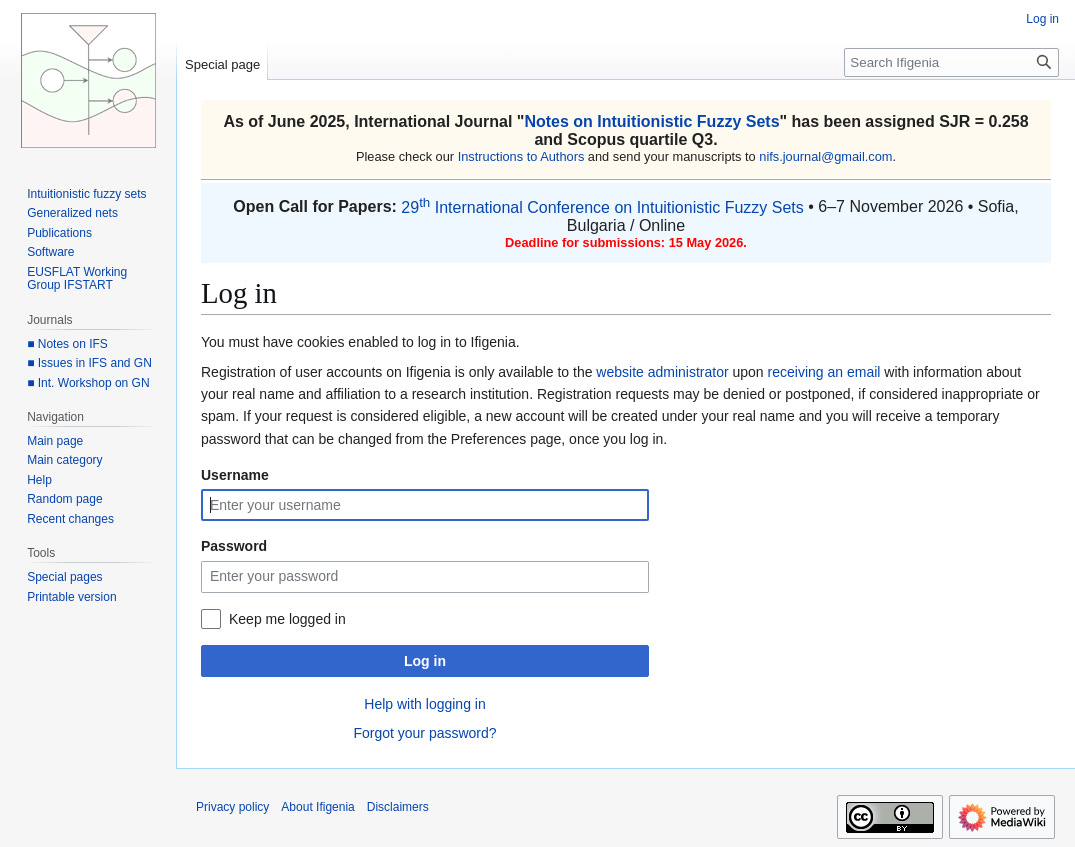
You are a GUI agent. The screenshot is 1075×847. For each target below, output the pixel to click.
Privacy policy (232, 807)
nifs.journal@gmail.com (825, 156)
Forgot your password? (424, 733)
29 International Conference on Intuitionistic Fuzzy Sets (602, 207)
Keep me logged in (287, 619)
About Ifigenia (317, 807)
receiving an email (824, 372)
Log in (425, 661)
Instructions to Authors (521, 156)
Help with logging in (424, 704)
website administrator (662, 372)
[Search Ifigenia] (951, 62)
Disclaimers (398, 807)
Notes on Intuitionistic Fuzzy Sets (651, 121)
